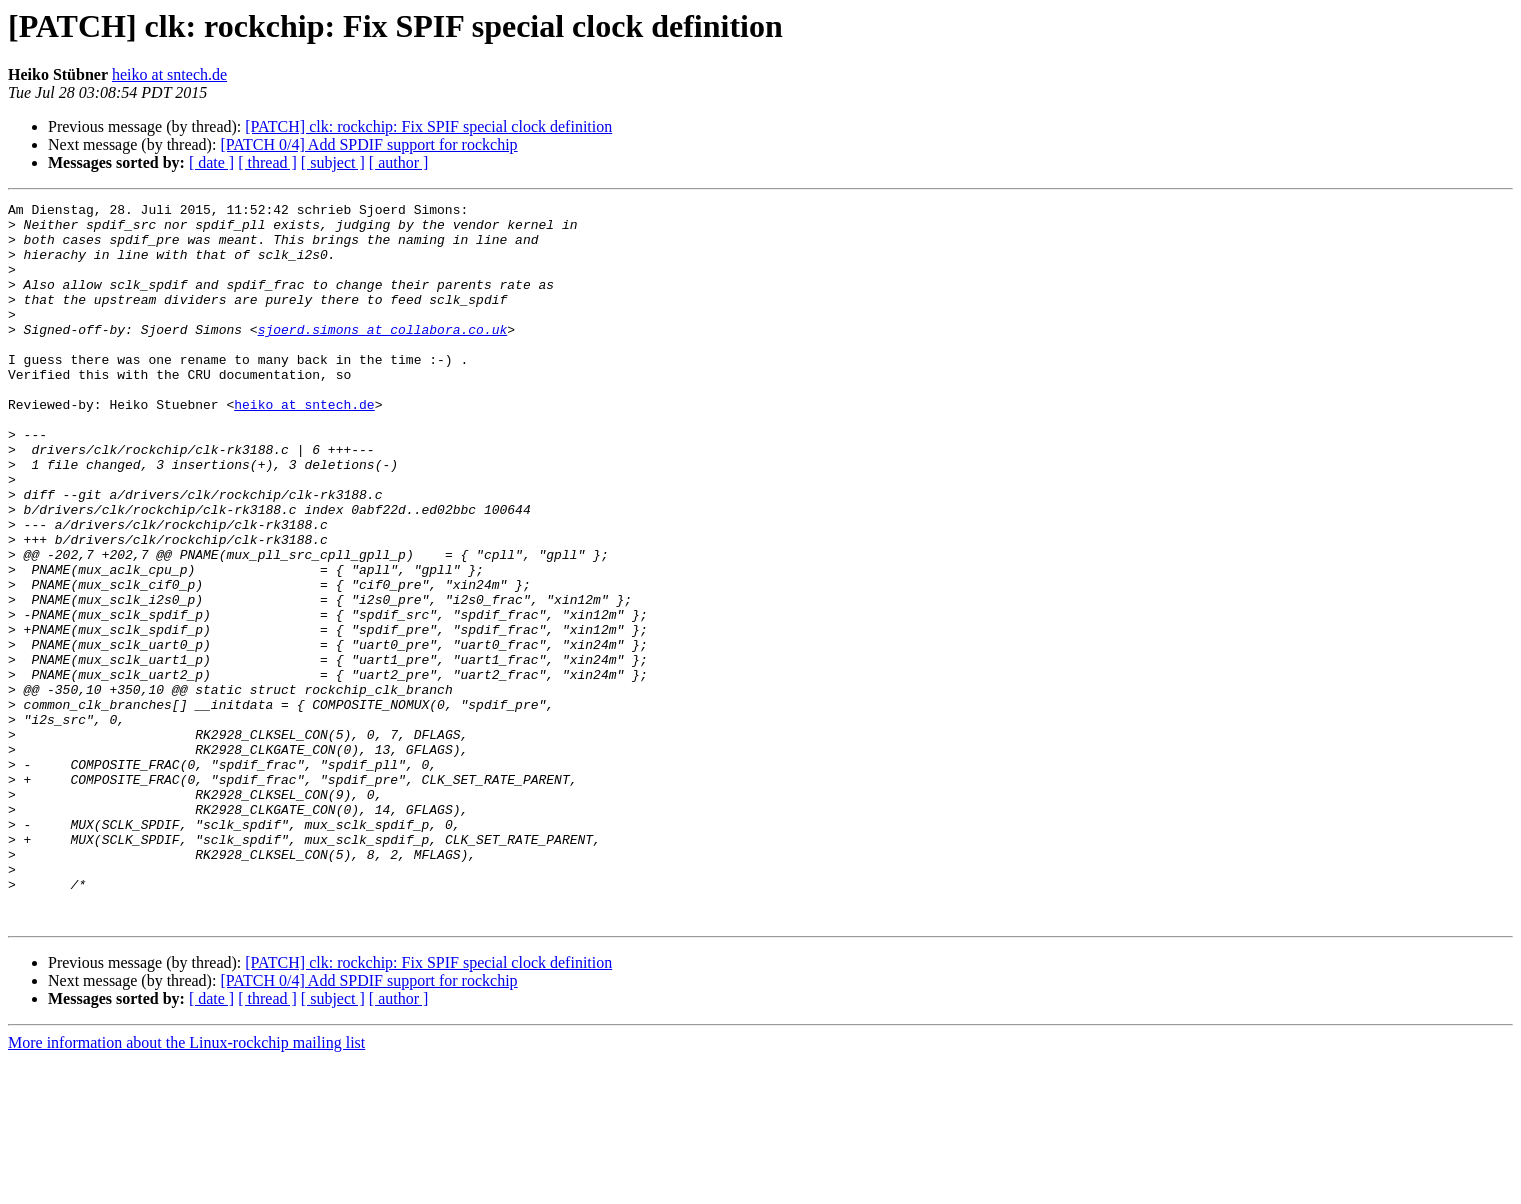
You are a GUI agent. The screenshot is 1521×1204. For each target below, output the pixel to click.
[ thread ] (267, 162)
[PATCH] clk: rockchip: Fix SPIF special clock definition (428, 126)
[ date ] (211, 162)
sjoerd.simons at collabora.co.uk (383, 356)
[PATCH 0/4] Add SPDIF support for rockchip (368, 144)
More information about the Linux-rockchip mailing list (186, 1186)
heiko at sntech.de (169, 74)
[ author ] (399, 162)
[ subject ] (333, 162)
